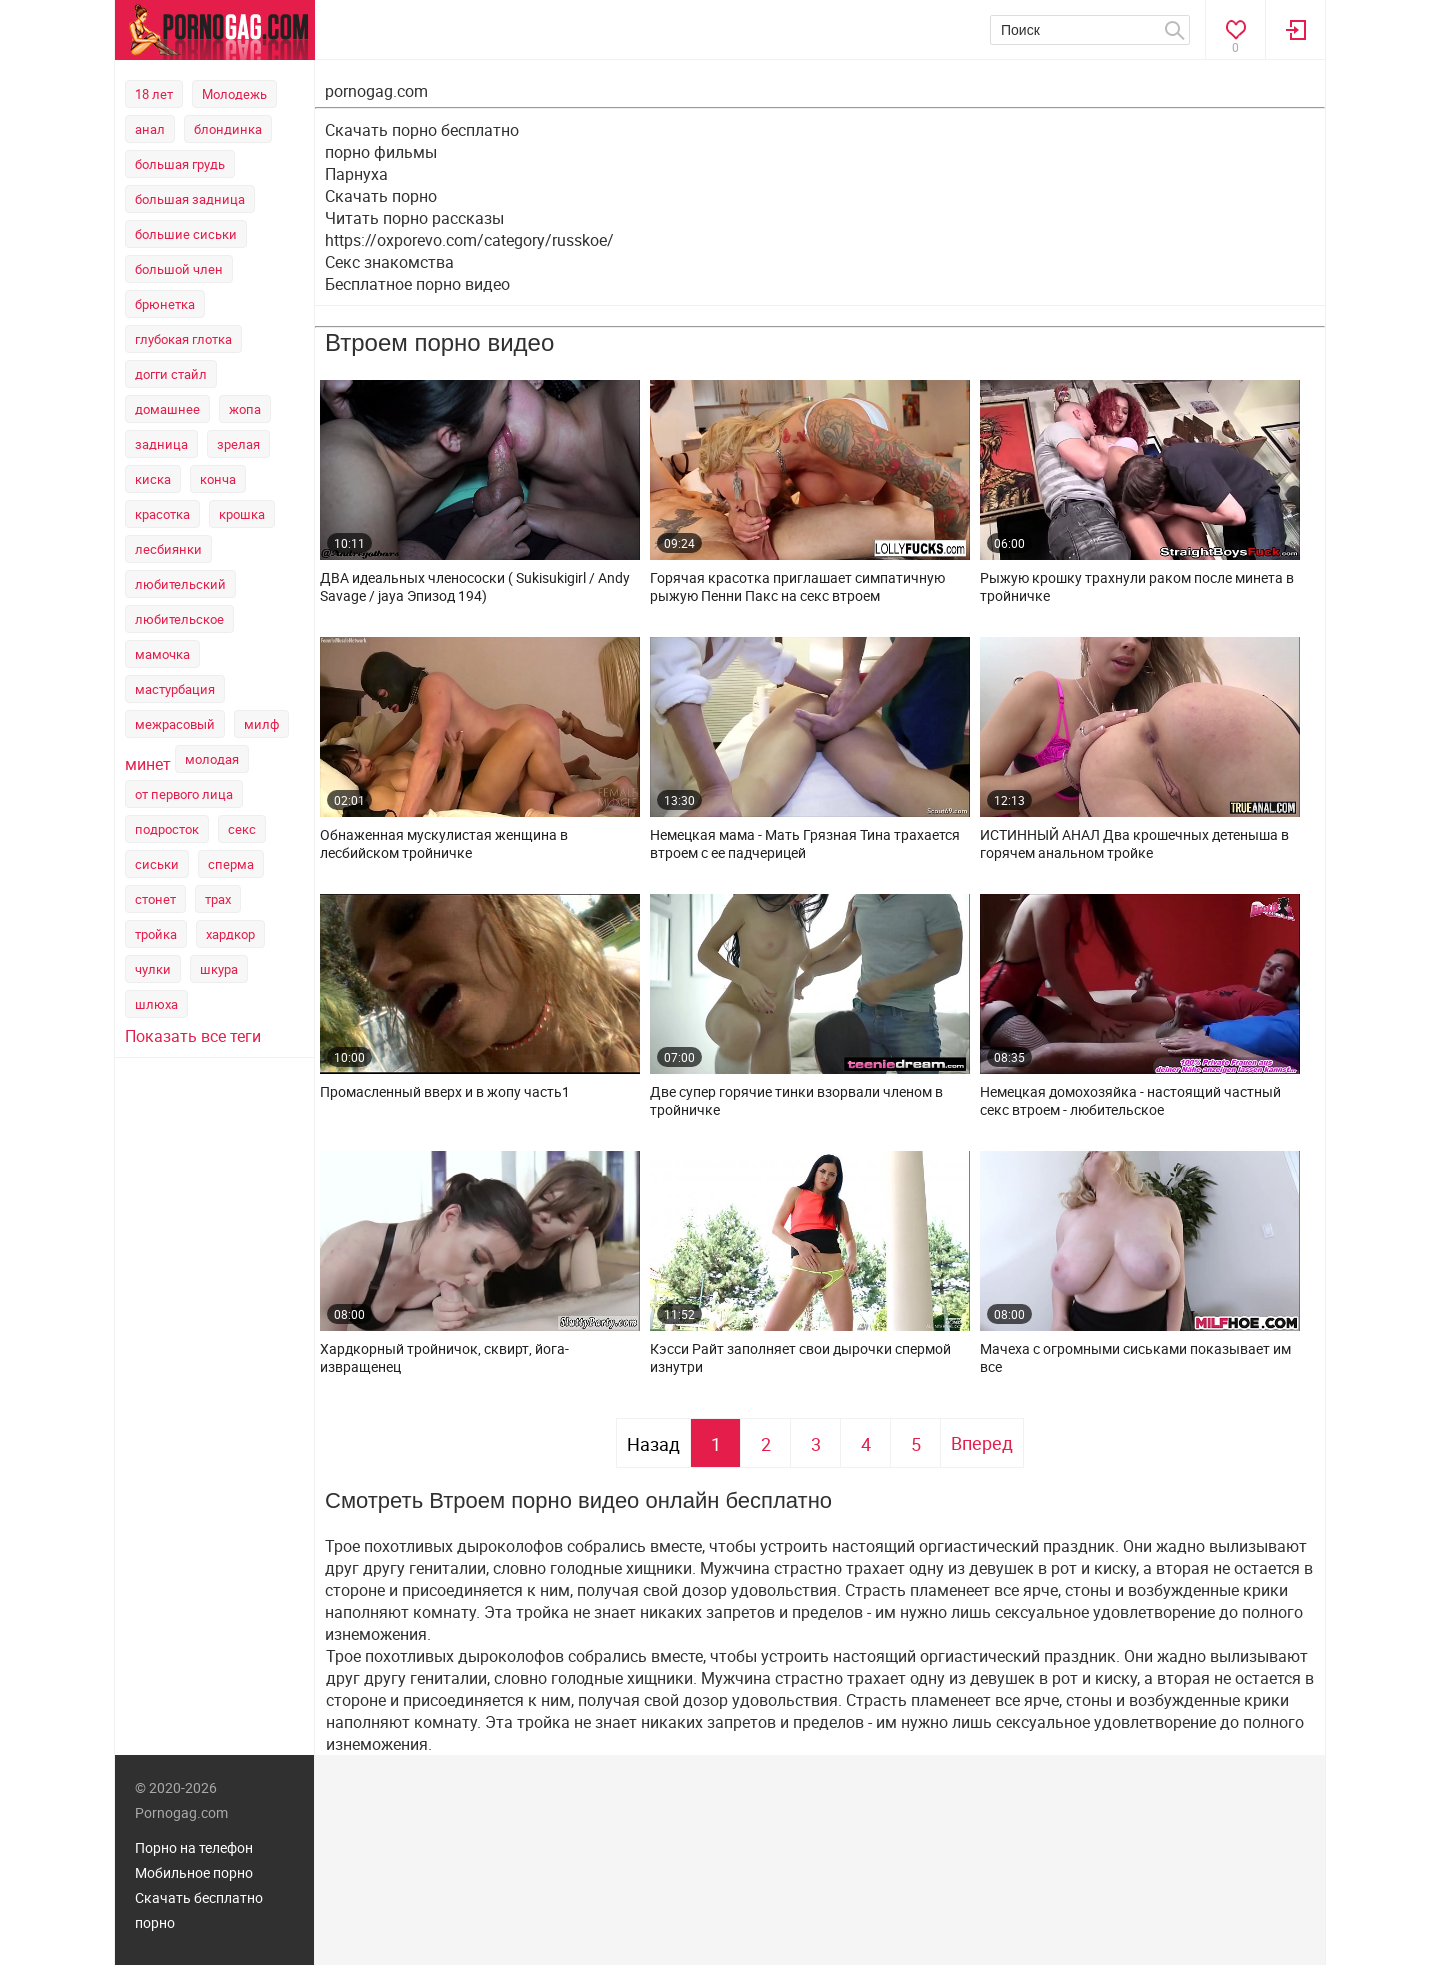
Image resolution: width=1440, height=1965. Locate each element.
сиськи (157, 864)
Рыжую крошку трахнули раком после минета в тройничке (1137, 587)
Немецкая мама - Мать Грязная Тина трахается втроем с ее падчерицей (805, 844)
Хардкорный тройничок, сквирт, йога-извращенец (444, 1358)
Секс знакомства (389, 262)
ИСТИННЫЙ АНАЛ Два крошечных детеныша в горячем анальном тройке (1134, 844)
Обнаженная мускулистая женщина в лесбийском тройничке (444, 844)
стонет (155, 899)
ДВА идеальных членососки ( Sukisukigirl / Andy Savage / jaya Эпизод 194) (475, 587)
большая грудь (180, 164)
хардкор (230, 934)
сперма (231, 864)
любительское (179, 619)
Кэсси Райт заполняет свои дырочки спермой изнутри (800, 1358)
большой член (179, 269)
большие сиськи (186, 234)
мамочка (162, 654)
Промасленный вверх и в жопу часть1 (445, 1092)
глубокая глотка (183, 339)
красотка (162, 514)
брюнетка (165, 304)
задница (161, 444)
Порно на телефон (194, 1847)
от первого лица (184, 794)
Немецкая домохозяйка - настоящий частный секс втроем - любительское (1130, 1101)
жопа (245, 409)
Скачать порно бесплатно (422, 130)
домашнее (167, 409)
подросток (167, 829)
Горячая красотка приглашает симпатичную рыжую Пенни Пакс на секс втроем (797, 587)
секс (242, 829)
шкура (219, 969)
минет (148, 764)
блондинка (228, 129)
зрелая (238, 444)
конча (218, 479)
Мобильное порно (194, 1872)
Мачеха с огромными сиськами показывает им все (1135, 1358)
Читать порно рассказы (414, 218)
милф (261, 724)
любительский (180, 584)
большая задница (190, 199)
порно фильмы (381, 152)
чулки (153, 969)
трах (218, 899)
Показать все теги (193, 1036)
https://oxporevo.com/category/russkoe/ (469, 240)
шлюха (156, 1004)
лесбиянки (168, 549)
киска (153, 479)
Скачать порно (381, 196)
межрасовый (175, 724)
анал (150, 129)
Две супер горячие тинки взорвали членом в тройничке (796, 1101)
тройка (156, 934)
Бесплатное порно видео (417, 284)
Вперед (982, 1443)
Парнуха (356, 174)
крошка (242, 514)
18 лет (154, 94)
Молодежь (234, 94)
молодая (212, 759)
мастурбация (175, 689)
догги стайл (171, 374)
